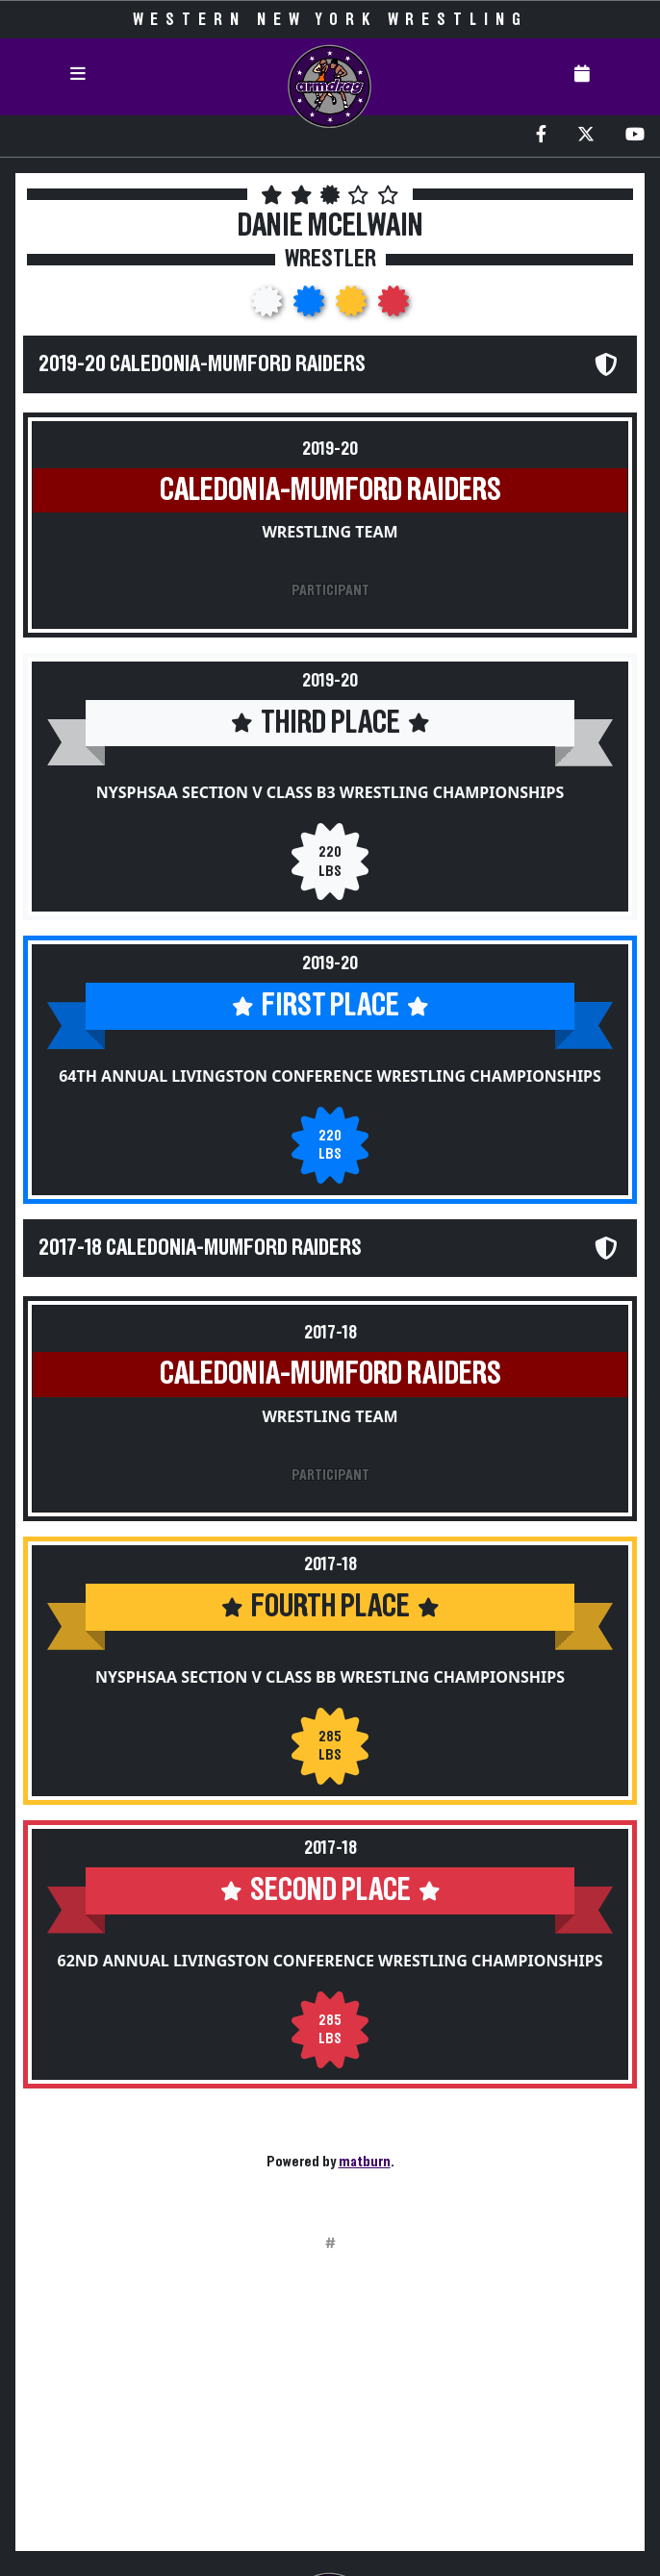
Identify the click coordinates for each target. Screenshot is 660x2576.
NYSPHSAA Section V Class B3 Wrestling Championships (330, 792)
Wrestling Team (329, 531)
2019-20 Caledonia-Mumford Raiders (202, 364)
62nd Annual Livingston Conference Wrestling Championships (330, 1960)
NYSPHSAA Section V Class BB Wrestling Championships (330, 1677)
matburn (365, 2161)
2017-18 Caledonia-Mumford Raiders (200, 1248)
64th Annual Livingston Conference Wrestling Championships (330, 1076)
